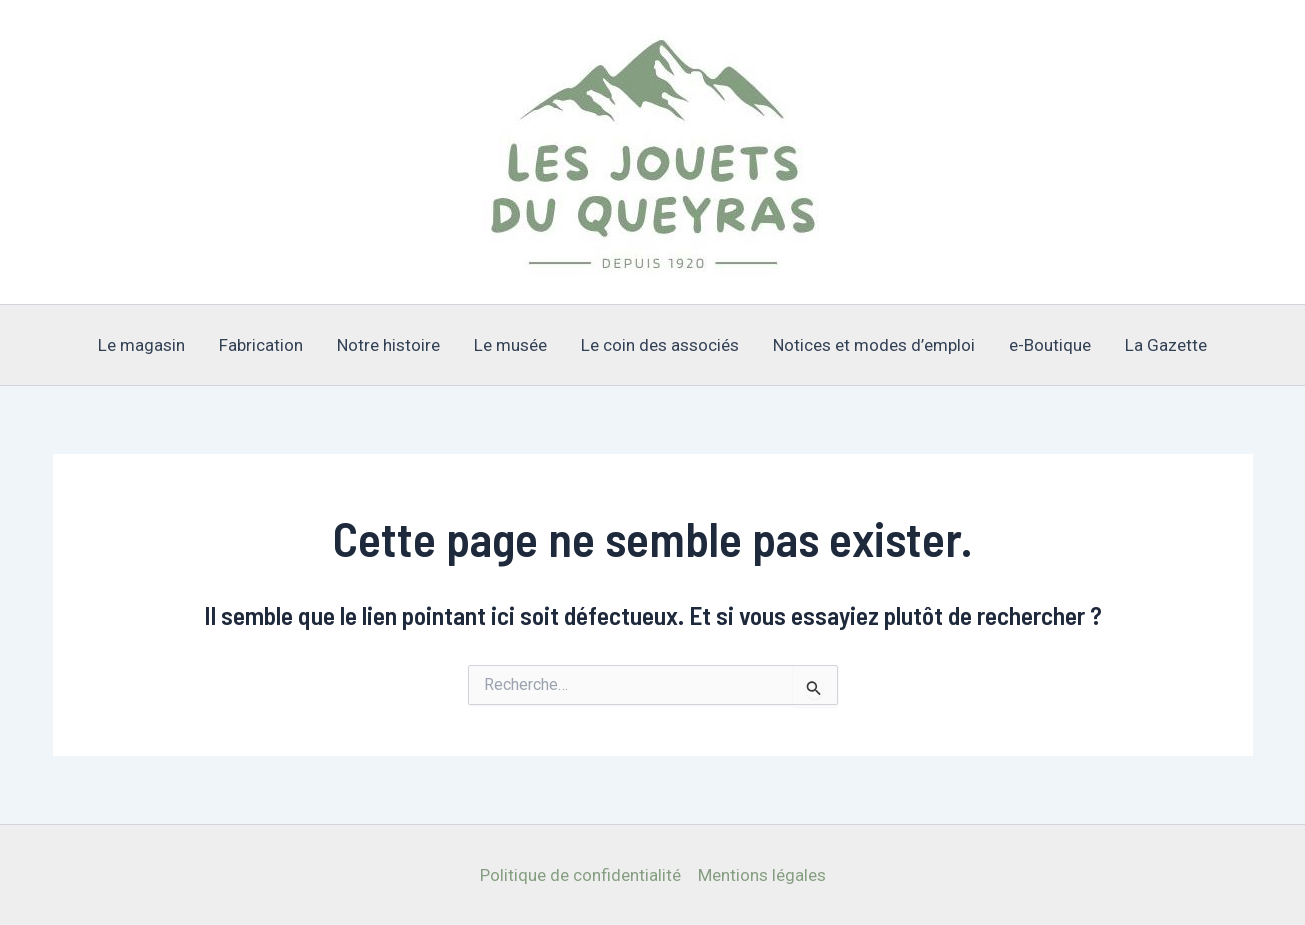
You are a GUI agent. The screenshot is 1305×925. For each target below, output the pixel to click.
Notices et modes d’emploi (874, 345)
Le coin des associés (660, 345)
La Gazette (1166, 345)
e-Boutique (1050, 345)
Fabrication (261, 345)
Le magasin (141, 345)
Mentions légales (762, 875)
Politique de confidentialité (580, 875)
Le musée (510, 345)
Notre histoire (388, 345)
